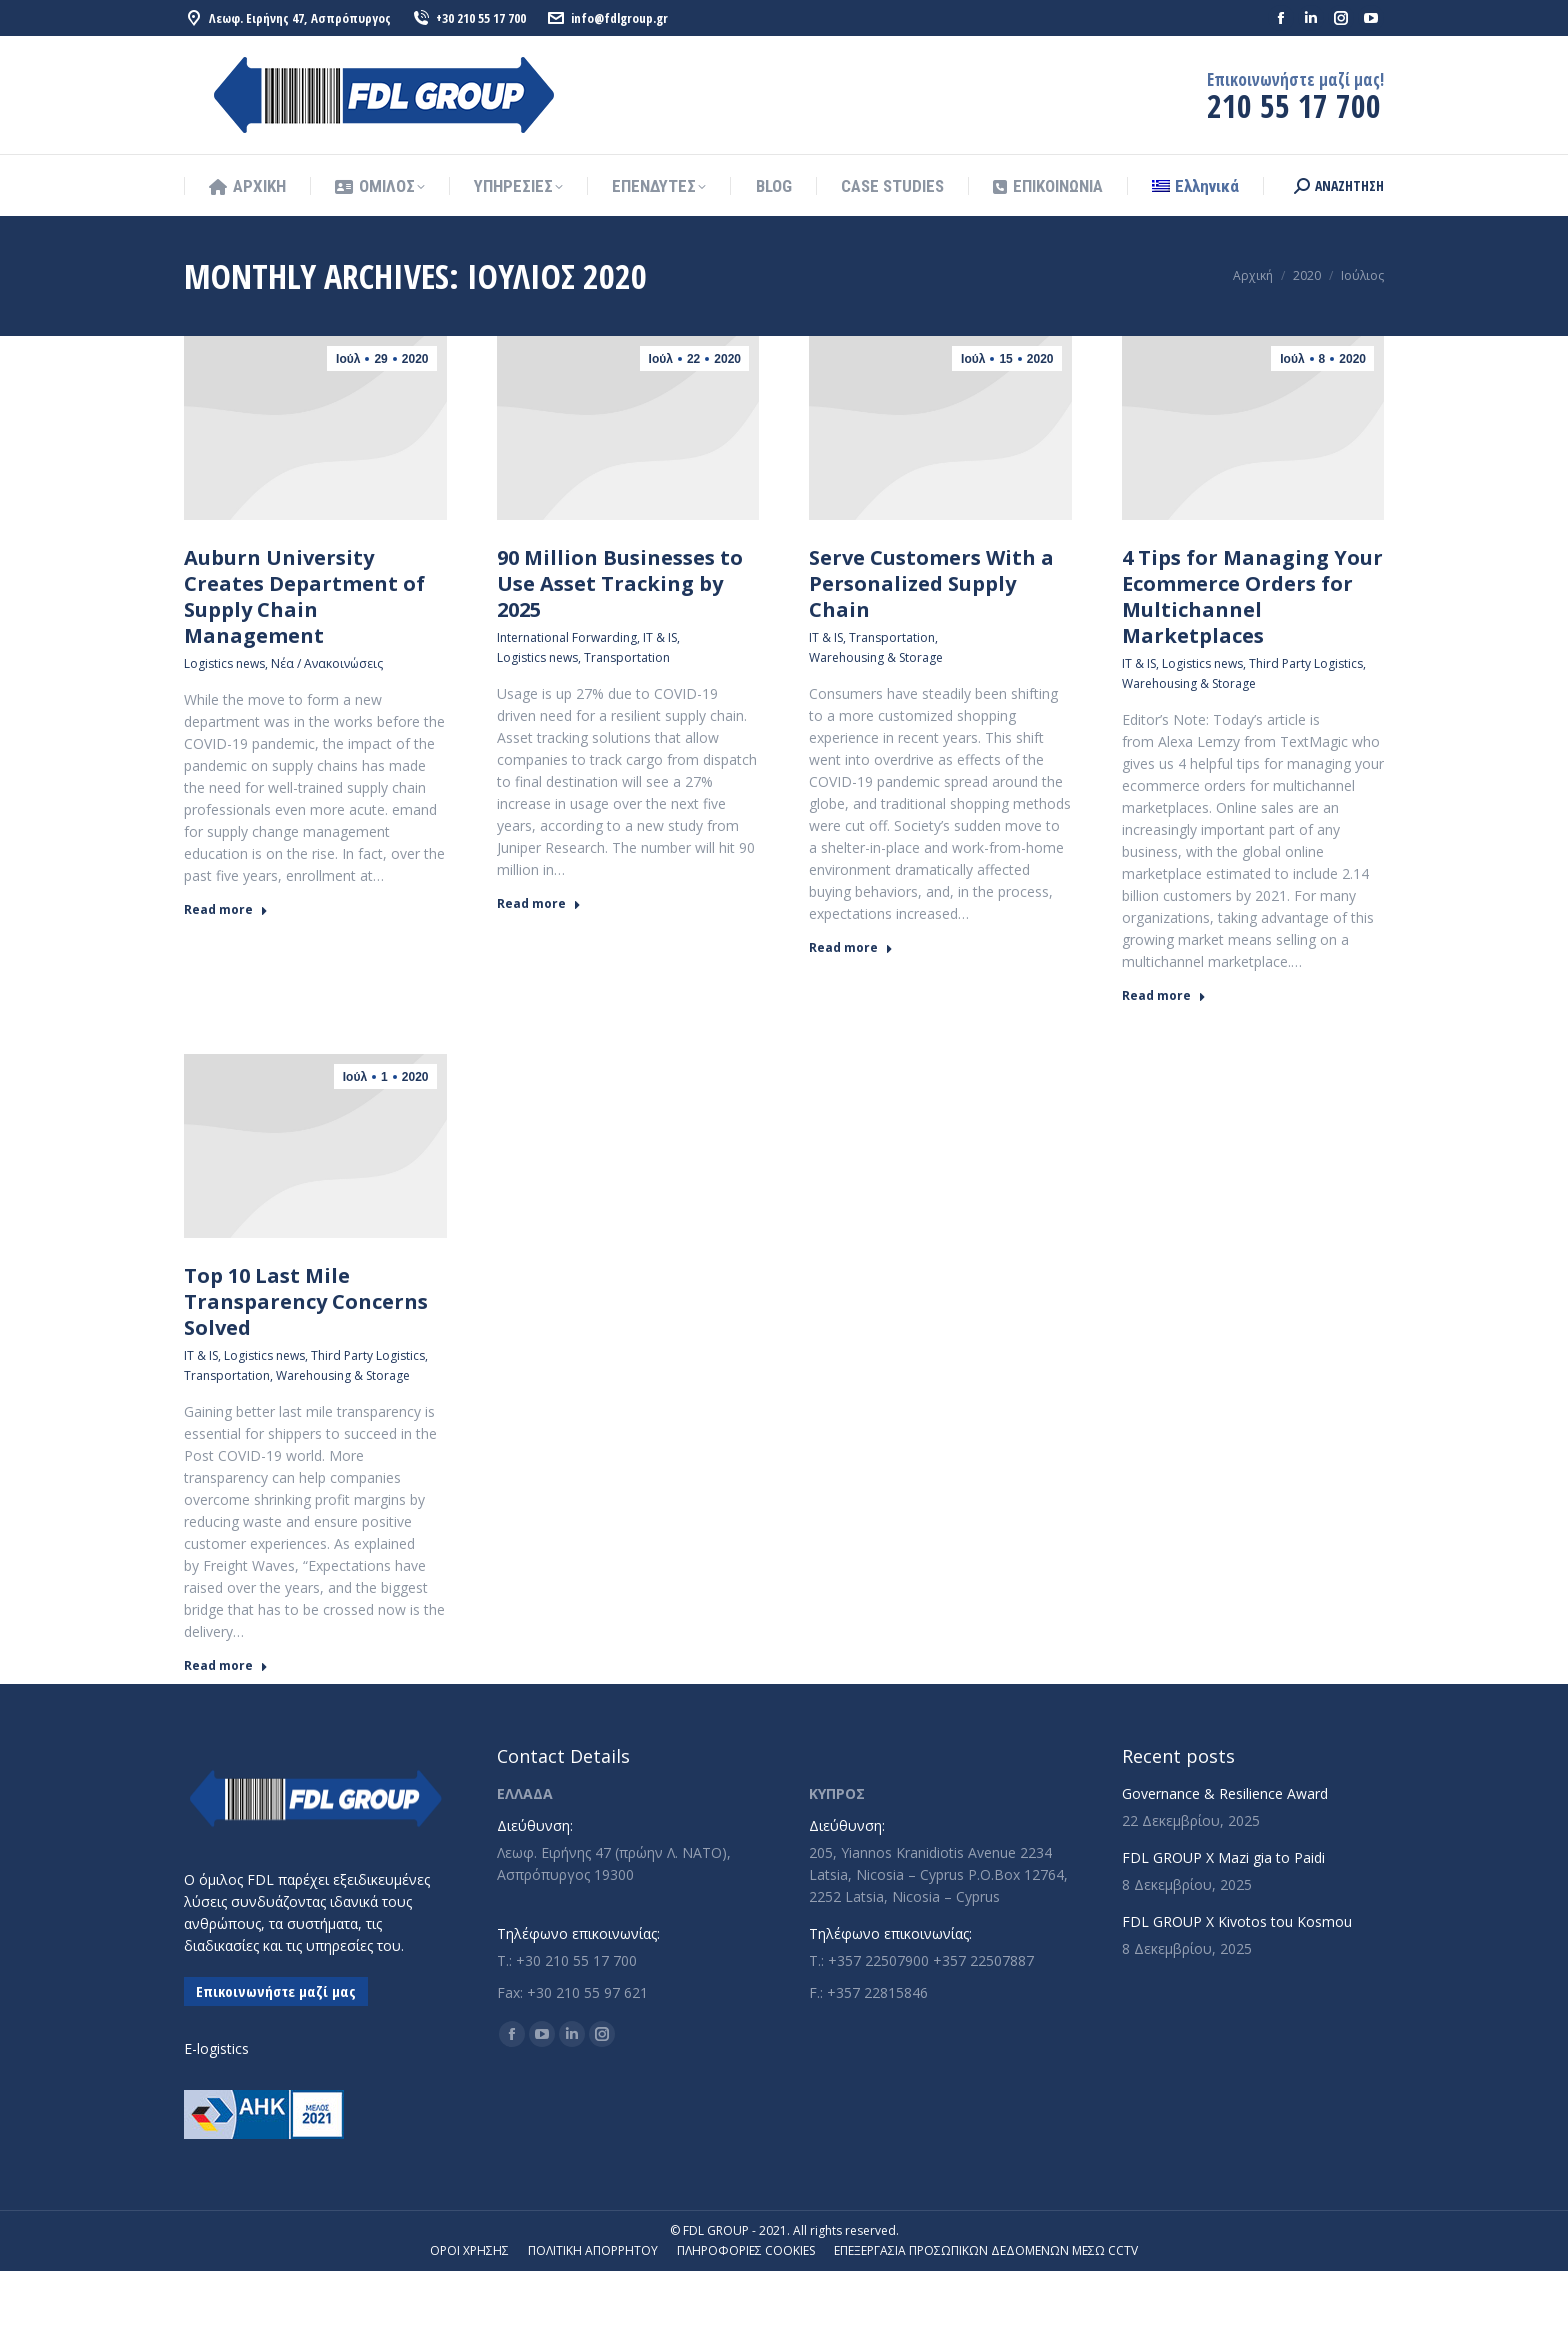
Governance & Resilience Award (1225, 1793)
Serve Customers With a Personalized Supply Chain (931, 583)
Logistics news (224, 663)
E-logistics (216, 2048)
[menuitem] (1195, 186)
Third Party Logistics (1306, 663)
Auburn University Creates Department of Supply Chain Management (304, 596)
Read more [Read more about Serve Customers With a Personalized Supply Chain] (851, 948)
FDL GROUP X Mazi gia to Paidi (1223, 1857)
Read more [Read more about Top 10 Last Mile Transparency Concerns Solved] (226, 1666)
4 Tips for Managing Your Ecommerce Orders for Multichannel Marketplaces (1252, 596)
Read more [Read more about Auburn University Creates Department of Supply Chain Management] (226, 910)
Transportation (627, 657)
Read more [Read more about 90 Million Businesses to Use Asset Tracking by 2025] (539, 904)
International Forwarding (567, 637)
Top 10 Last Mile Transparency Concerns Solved (306, 1301)
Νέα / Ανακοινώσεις (327, 663)
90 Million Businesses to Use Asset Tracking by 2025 (620, 583)
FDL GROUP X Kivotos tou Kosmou (1237, 1921)
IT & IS (660, 637)
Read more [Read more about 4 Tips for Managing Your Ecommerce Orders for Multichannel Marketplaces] (1164, 996)
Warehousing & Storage (876, 657)
